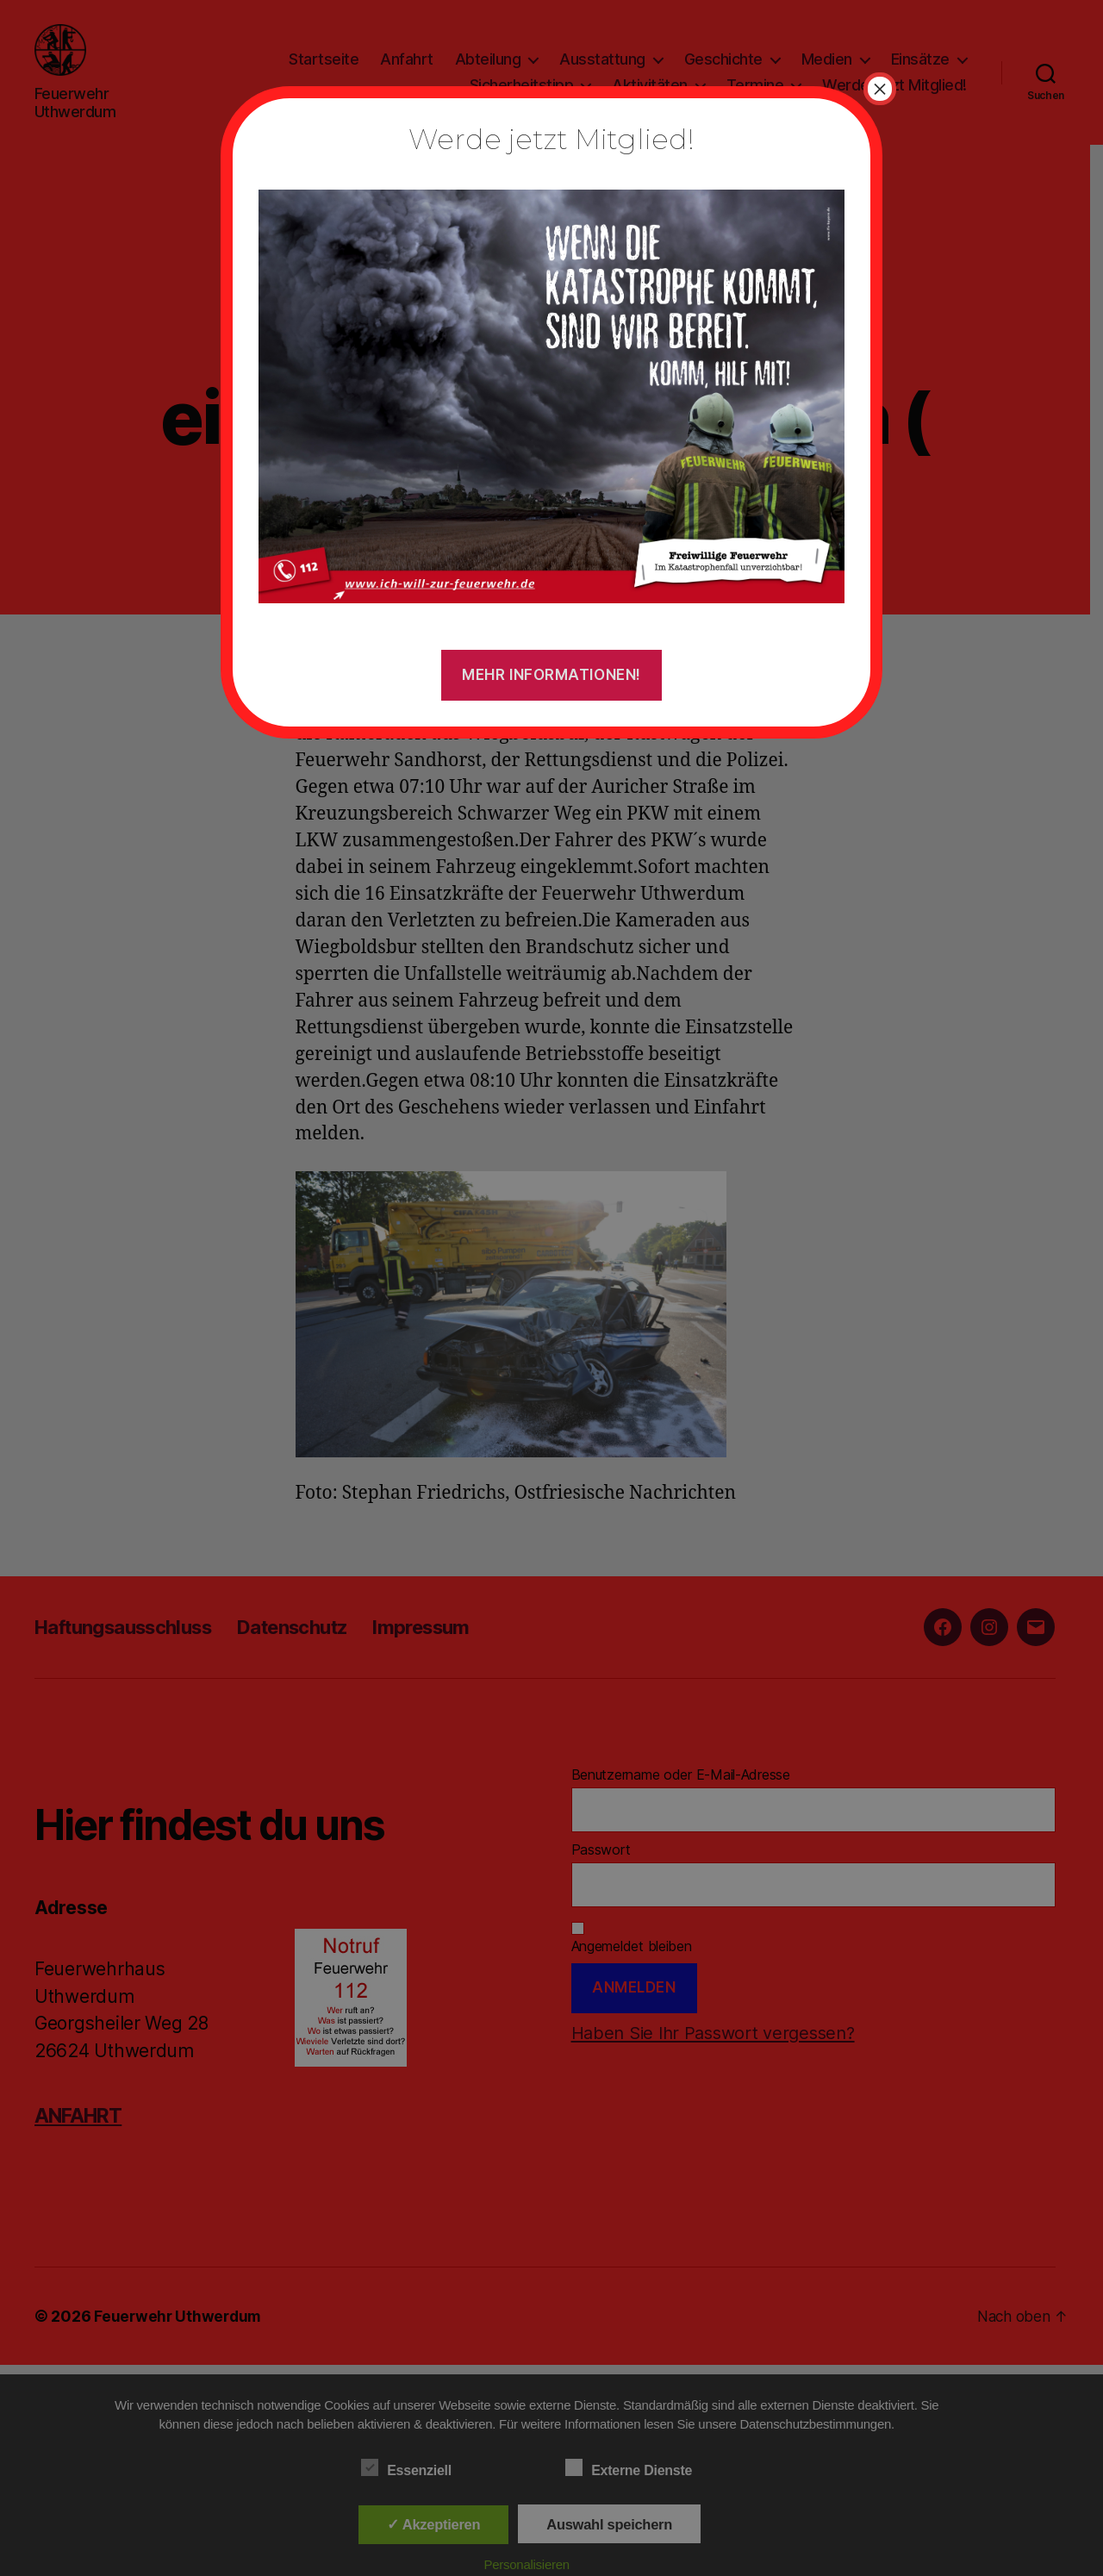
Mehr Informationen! (551, 674)
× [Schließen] (880, 88)
